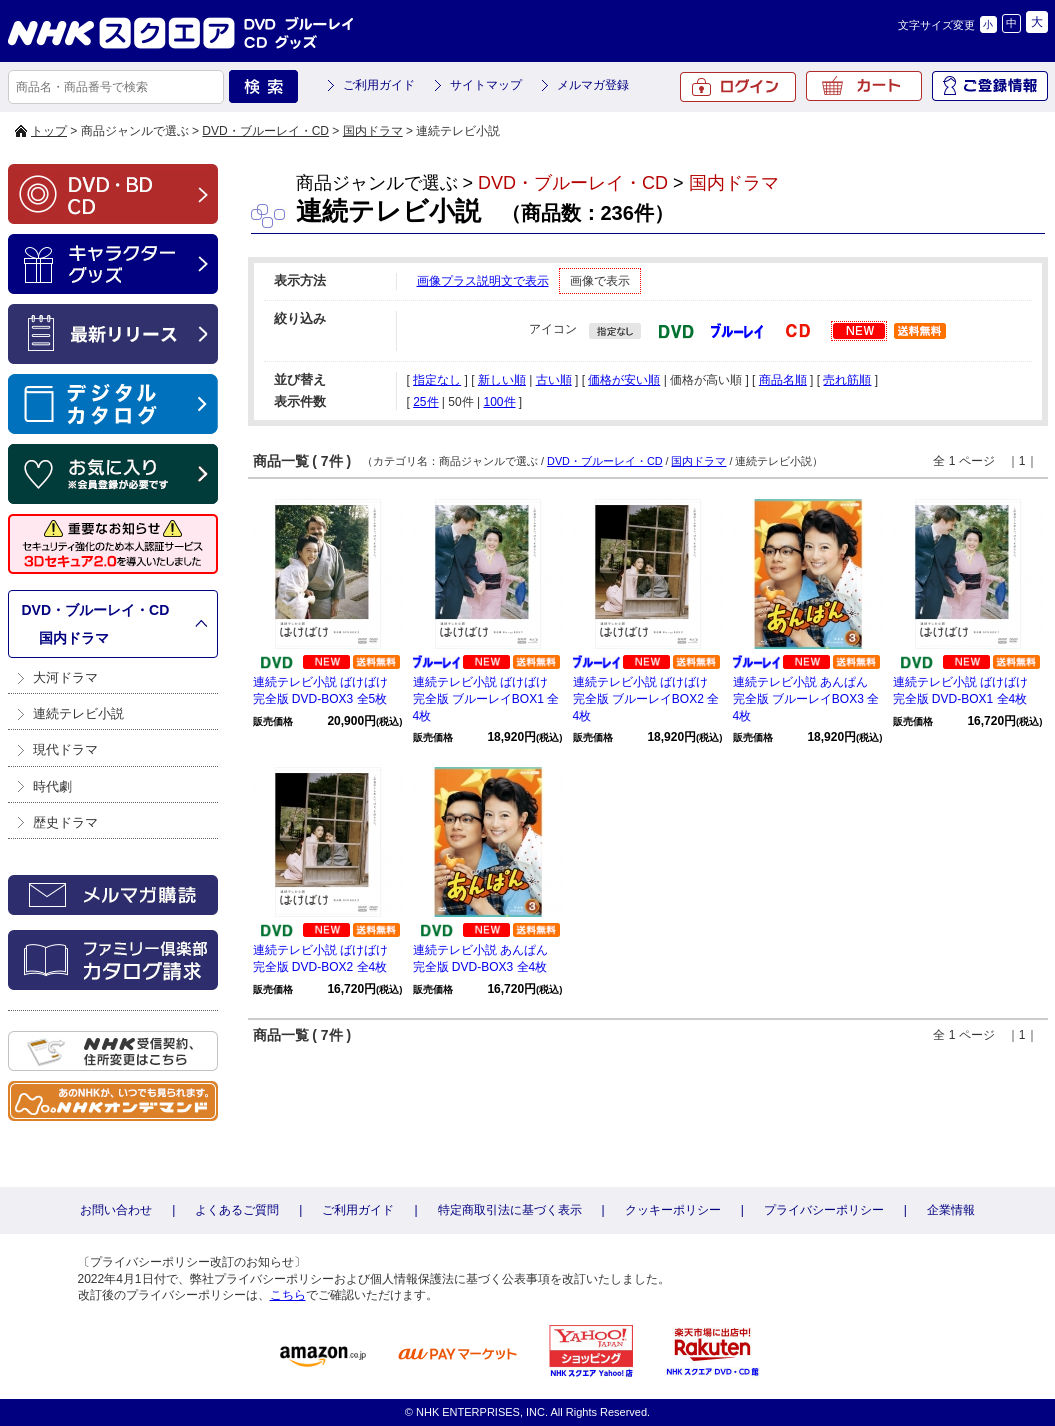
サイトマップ (486, 85)
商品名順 (783, 380)
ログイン (738, 87)
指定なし (437, 380)
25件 (425, 402)
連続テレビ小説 (78, 713)
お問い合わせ (116, 1210)
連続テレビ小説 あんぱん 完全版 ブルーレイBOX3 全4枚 (806, 699)
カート (864, 86)
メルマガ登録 (593, 85)
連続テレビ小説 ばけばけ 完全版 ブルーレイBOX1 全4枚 (486, 699)
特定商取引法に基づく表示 (510, 1210)
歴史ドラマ (65, 822)
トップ (49, 131)
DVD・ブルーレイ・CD (265, 131)
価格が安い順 (624, 380)
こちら (288, 1295)
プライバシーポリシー (824, 1210)
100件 (499, 402)
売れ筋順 (847, 380)
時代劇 (52, 786)
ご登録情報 (990, 86)
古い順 (554, 380)
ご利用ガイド (379, 85)
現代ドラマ (65, 749)
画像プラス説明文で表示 (483, 281)
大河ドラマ (65, 677)
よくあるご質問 (237, 1210)
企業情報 (951, 1210)
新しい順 (502, 380)
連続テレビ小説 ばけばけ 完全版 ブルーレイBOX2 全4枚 (646, 699)
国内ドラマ (373, 131)
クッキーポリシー (673, 1210)
